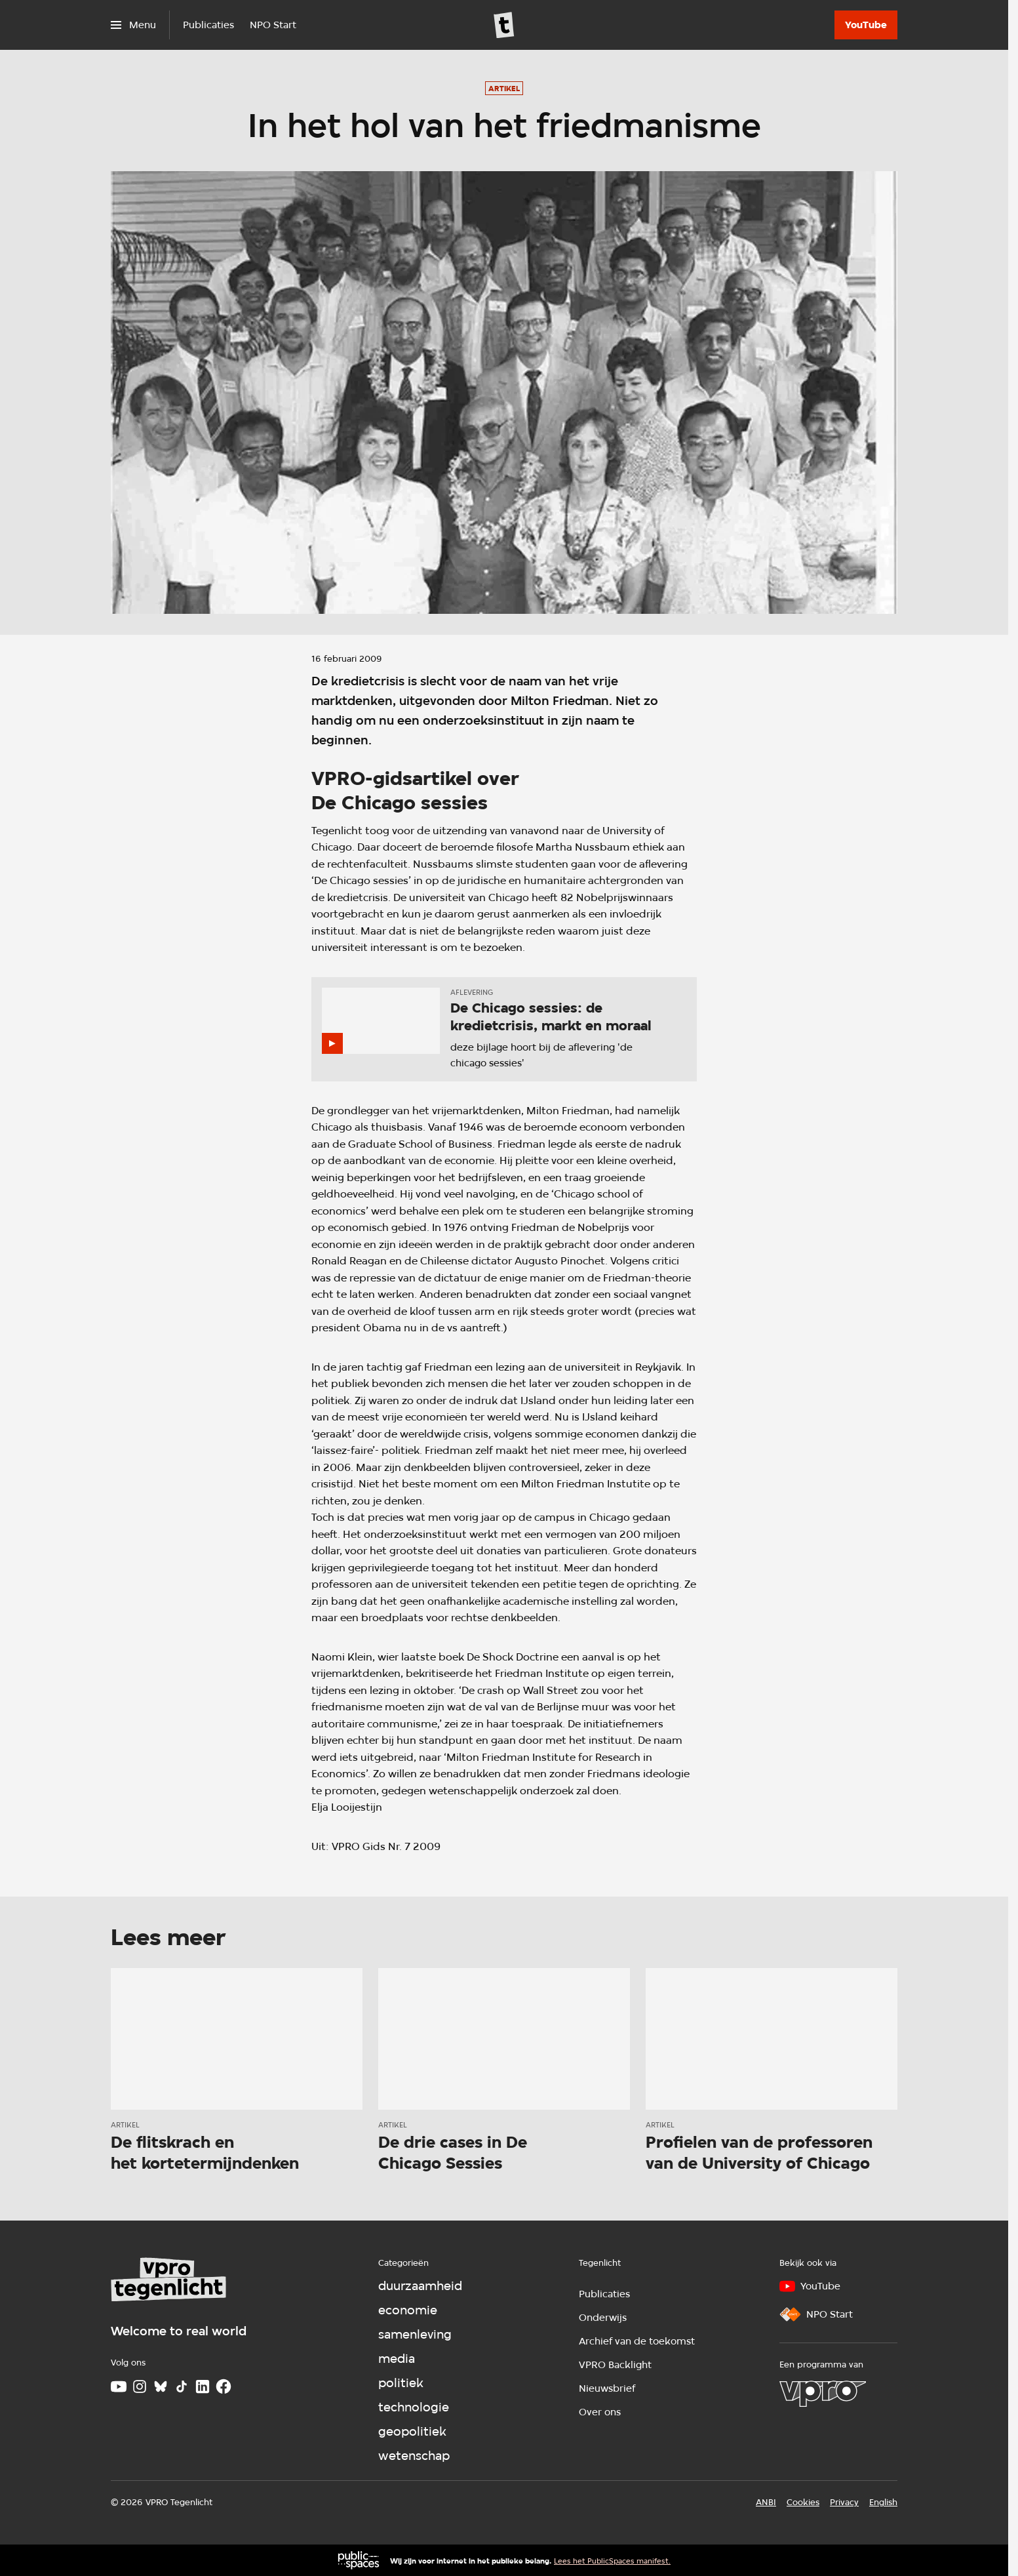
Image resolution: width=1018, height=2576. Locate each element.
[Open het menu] (133, 24)
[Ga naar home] (504, 25)
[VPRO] (822, 2394)
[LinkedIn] (202, 2386)
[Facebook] (223, 2386)
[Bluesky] (160, 2386)
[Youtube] (119, 2386)
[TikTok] (181, 2386)
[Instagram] (139, 2386)
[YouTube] (865, 24)
